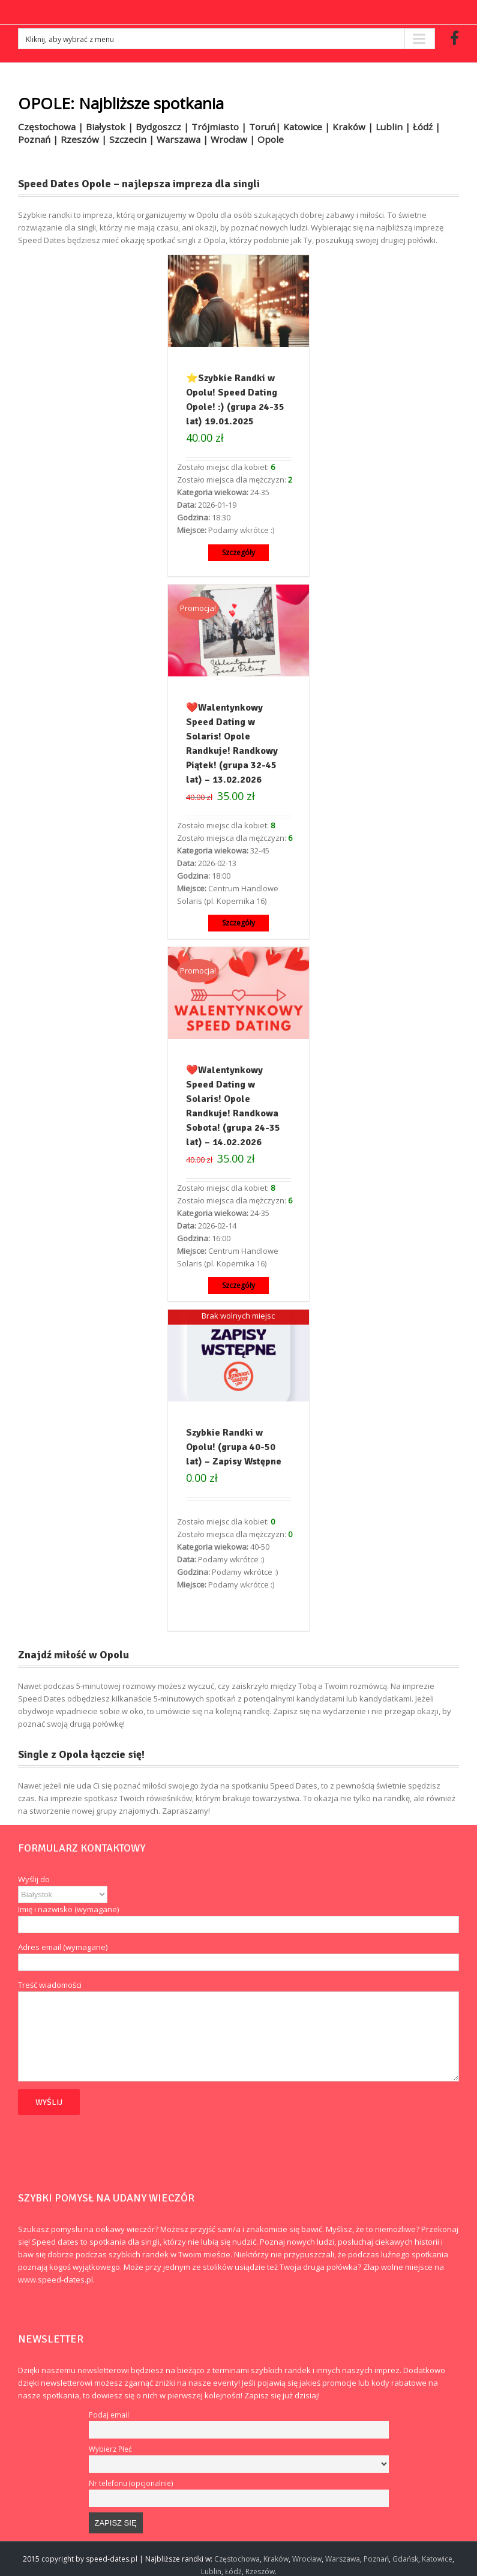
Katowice (437, 2559)
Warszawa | (184, 139)
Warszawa (342, 2559)
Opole (270, 139)
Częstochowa (237, 2559)
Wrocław (307, 2559)
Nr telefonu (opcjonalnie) (131, 2483)
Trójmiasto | (220, 127)
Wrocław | (234, 139)
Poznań (376, 2559)
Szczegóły (238, 552)
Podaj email (109, 2414)
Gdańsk (405, 2559)
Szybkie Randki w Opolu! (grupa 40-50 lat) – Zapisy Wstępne (233, 1447)
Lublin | (394, 127)
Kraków (276, 2559)
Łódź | (426, 127)
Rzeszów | (85, 139)
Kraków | (354, 127)
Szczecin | (133, 139)
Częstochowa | (52, 127)
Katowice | (307, 127)
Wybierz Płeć (110, 2449)
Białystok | (111, 127)
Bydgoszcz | (163, 127)
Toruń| (266, 127)
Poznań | (39, 139)
